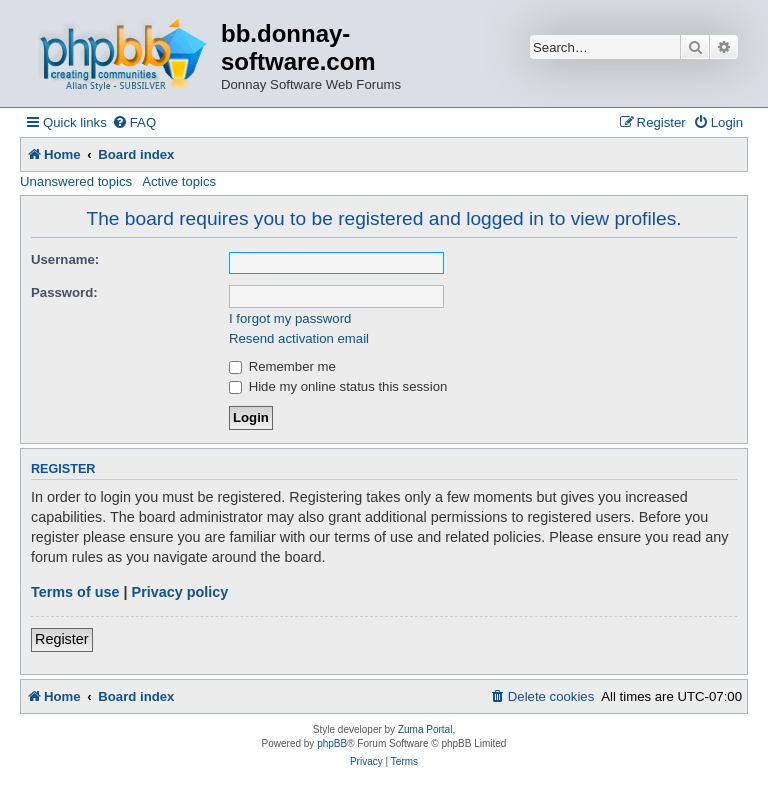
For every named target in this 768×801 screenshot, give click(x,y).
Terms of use (75, 592)
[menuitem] (134, 122)
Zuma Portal (425, 729)
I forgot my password (290, 318)
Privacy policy (180, 592)
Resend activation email (299, 338)
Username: (65, 259)
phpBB (332, 743)
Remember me (282, 366)
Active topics (179, 181)
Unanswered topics (76, 181)
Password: (64, 292)
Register (62, 639)
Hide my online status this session (338, 386)
